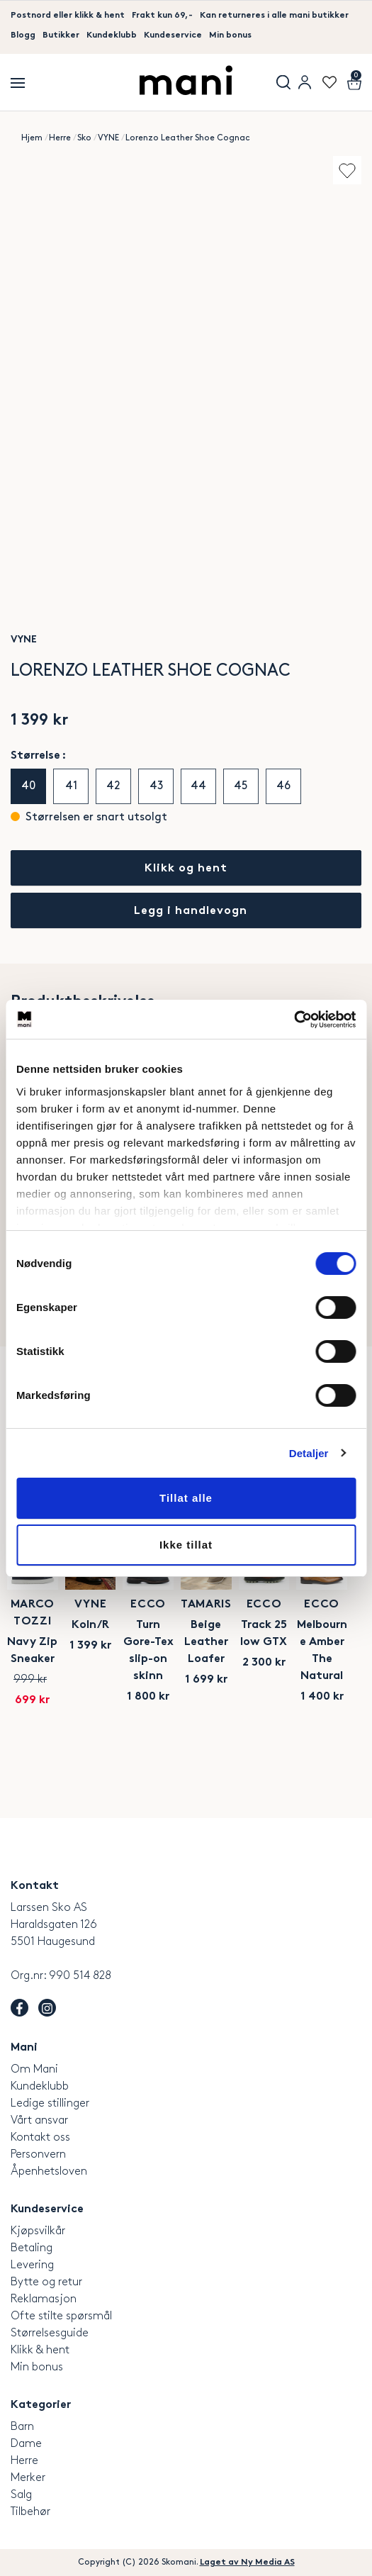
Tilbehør (30, 2511)
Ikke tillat (186, 1545)
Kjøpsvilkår (38, 2230)
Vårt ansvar (39, 2119)
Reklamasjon (44, 2298)
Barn (22, 2426)
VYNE (108, 138)
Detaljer (309, 1453)
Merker (28, 2477)
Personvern (38, 2153)
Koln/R (272, 1679)
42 (113, 786)
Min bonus (230, 35)
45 (241, 786)
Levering (32, 2264)
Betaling (31, 2247)
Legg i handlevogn (190, 911)
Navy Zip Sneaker (93, 1679)
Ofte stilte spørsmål (61, 2315)
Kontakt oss (40, 2136)
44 (198, 786)
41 (71, 786)
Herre (60, 138)
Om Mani (34, 2068)
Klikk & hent (40, 2349)
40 (28, 786)
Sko (84, 138)
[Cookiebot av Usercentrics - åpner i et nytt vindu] (294, 1019)
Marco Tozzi (93, 1659)
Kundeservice (173, 35)
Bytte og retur (46, 2281)
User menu (305, 82)
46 (283, 786)
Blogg (23, 35)
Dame (26, 2443)
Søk (283, 82)
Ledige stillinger (50, 2102)
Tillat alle (186, 1498)
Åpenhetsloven (49, 2170)
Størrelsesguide (50, 2332)
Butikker (61, 35)
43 (156, 786)
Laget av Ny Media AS (247, 2562)
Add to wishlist (347, 170)
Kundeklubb (111, 35)
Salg (21, 2494)
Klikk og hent (186, 869)
